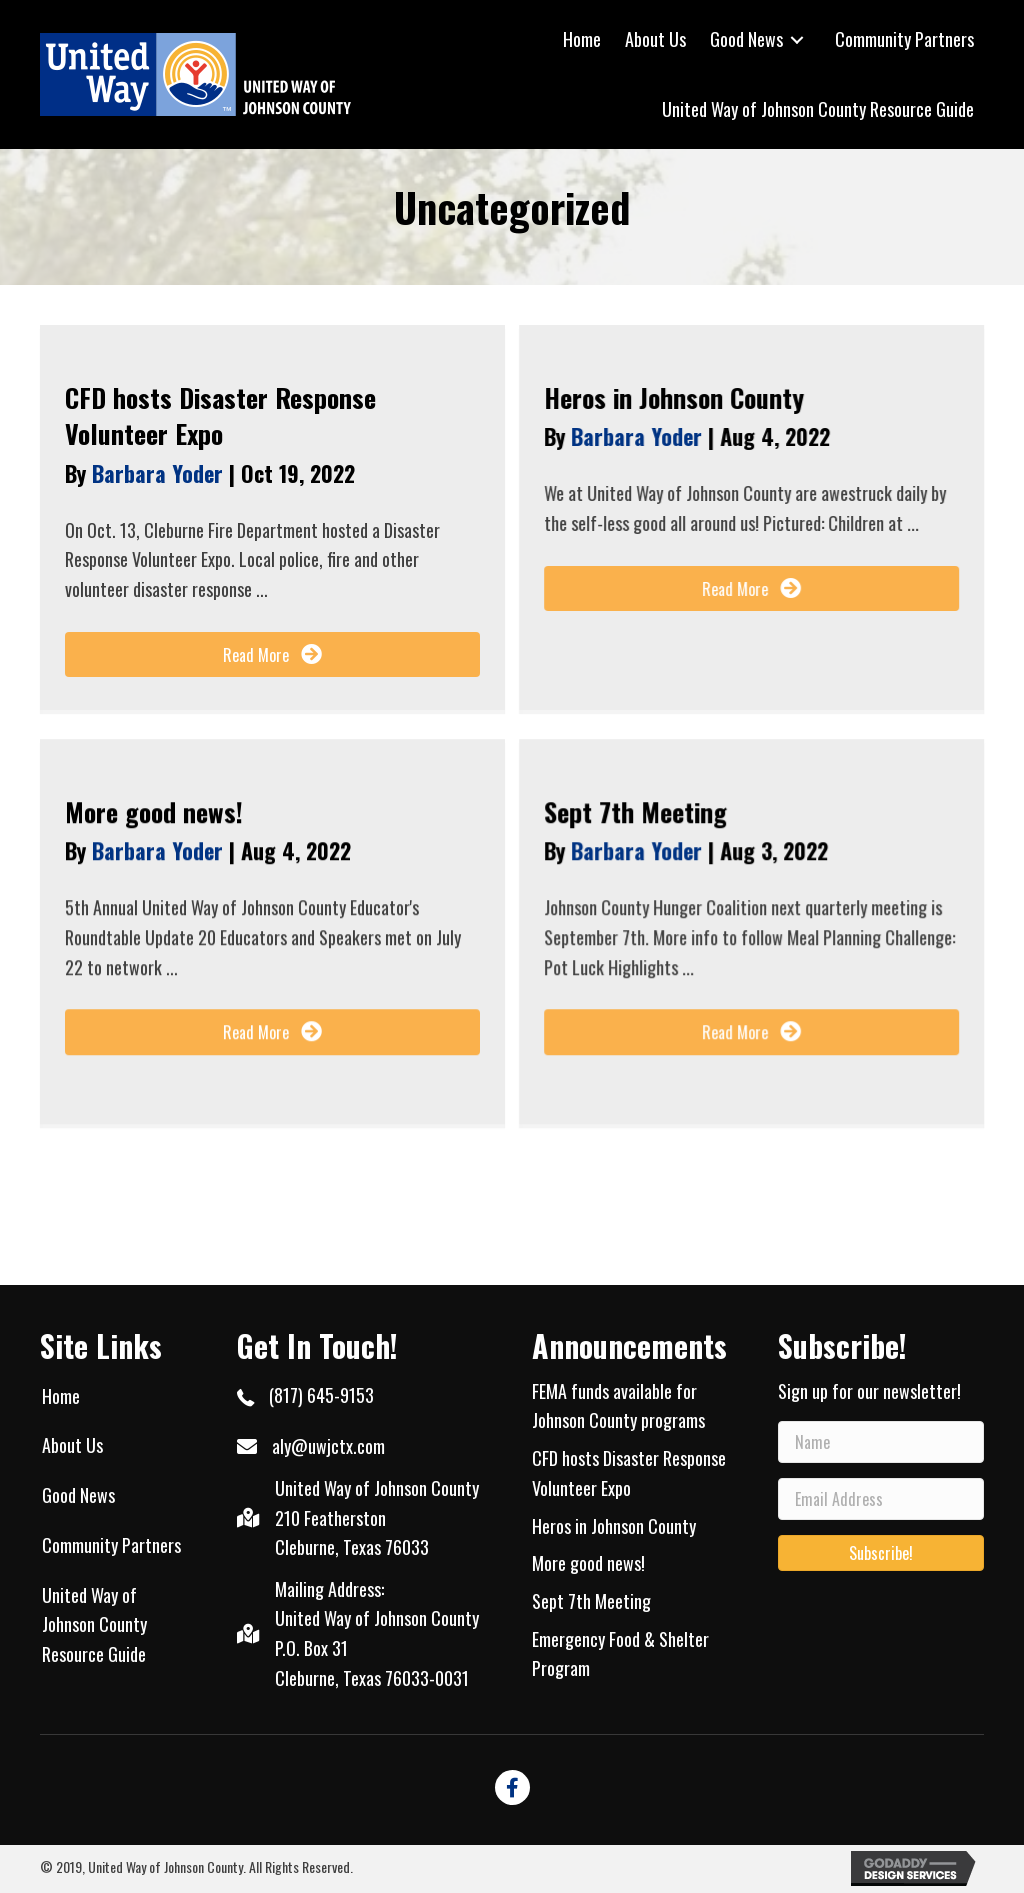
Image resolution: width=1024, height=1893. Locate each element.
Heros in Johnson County (674, 397)
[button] (272, 655)
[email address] (881, 1499)
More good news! (154, 811)
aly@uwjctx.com (328, 1446)
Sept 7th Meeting (635, 811)
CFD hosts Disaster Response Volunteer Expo (220, 415)
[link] (582, 40)
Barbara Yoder (160, 473)
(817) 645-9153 (321, 1395)
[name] (881, 1442)
